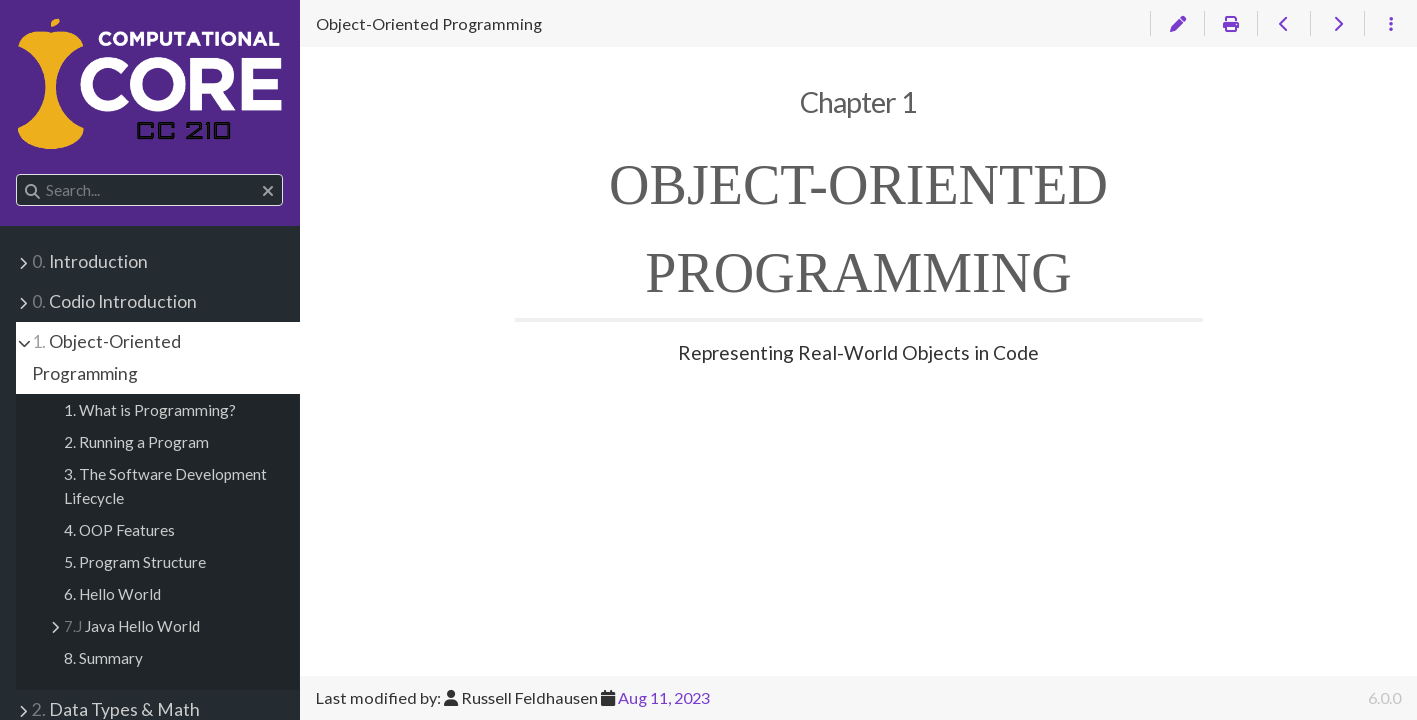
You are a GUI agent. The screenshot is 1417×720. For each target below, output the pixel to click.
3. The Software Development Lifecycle (165, 486)
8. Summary (103, 658)
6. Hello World (112, 594)
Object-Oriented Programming (106, 357)
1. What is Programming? (150, 410)
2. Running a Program (136, 442)
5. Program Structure (135, 562)
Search (17, 174)
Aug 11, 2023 (664, 697)
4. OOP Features (119, 530)
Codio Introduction (114, 301)
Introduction (90, 261)
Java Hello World (132, 626)
